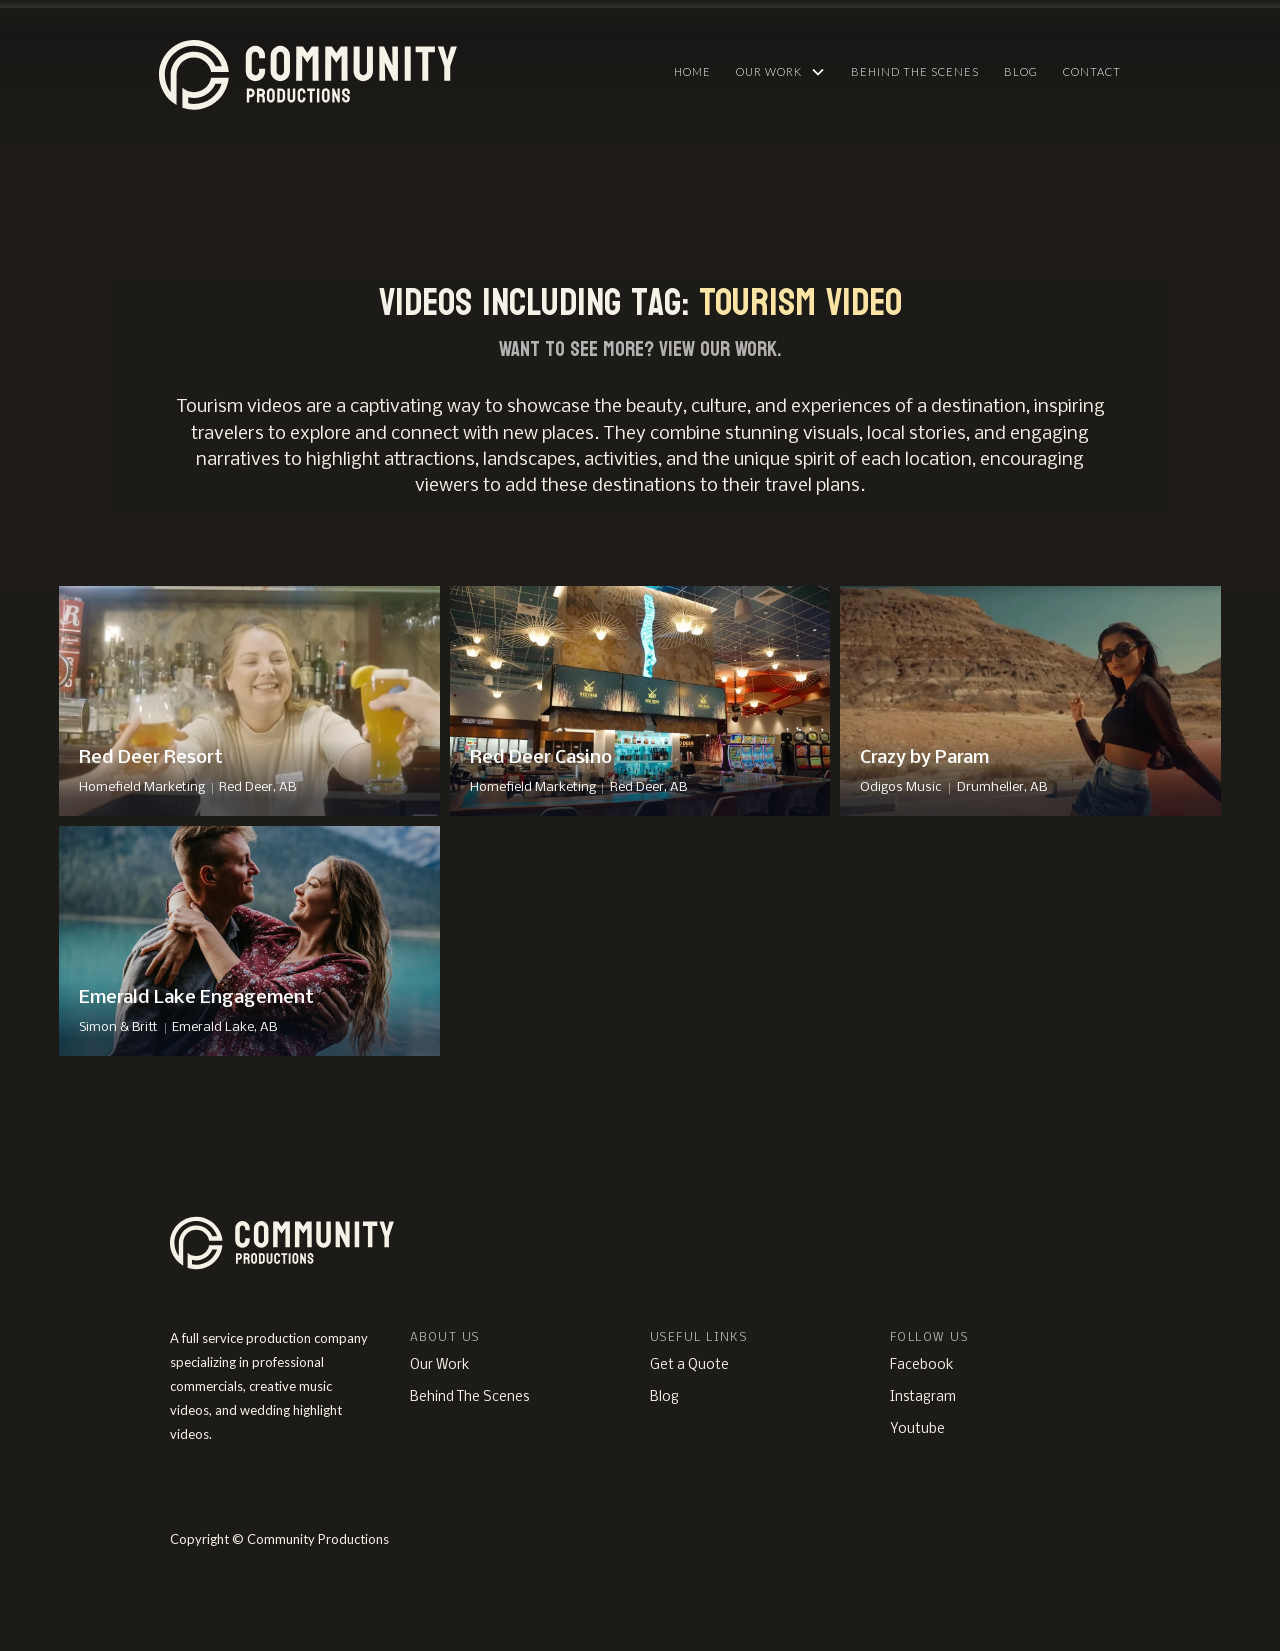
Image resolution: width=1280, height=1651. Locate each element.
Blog (1021, 71)
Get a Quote (689, 1365)
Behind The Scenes (915, 71)
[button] (781, 72)
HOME (692, 71)
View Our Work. (720, 349)
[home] (403, 70)
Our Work (440, 1365)
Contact (1092, 71)
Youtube (917, 1429)
